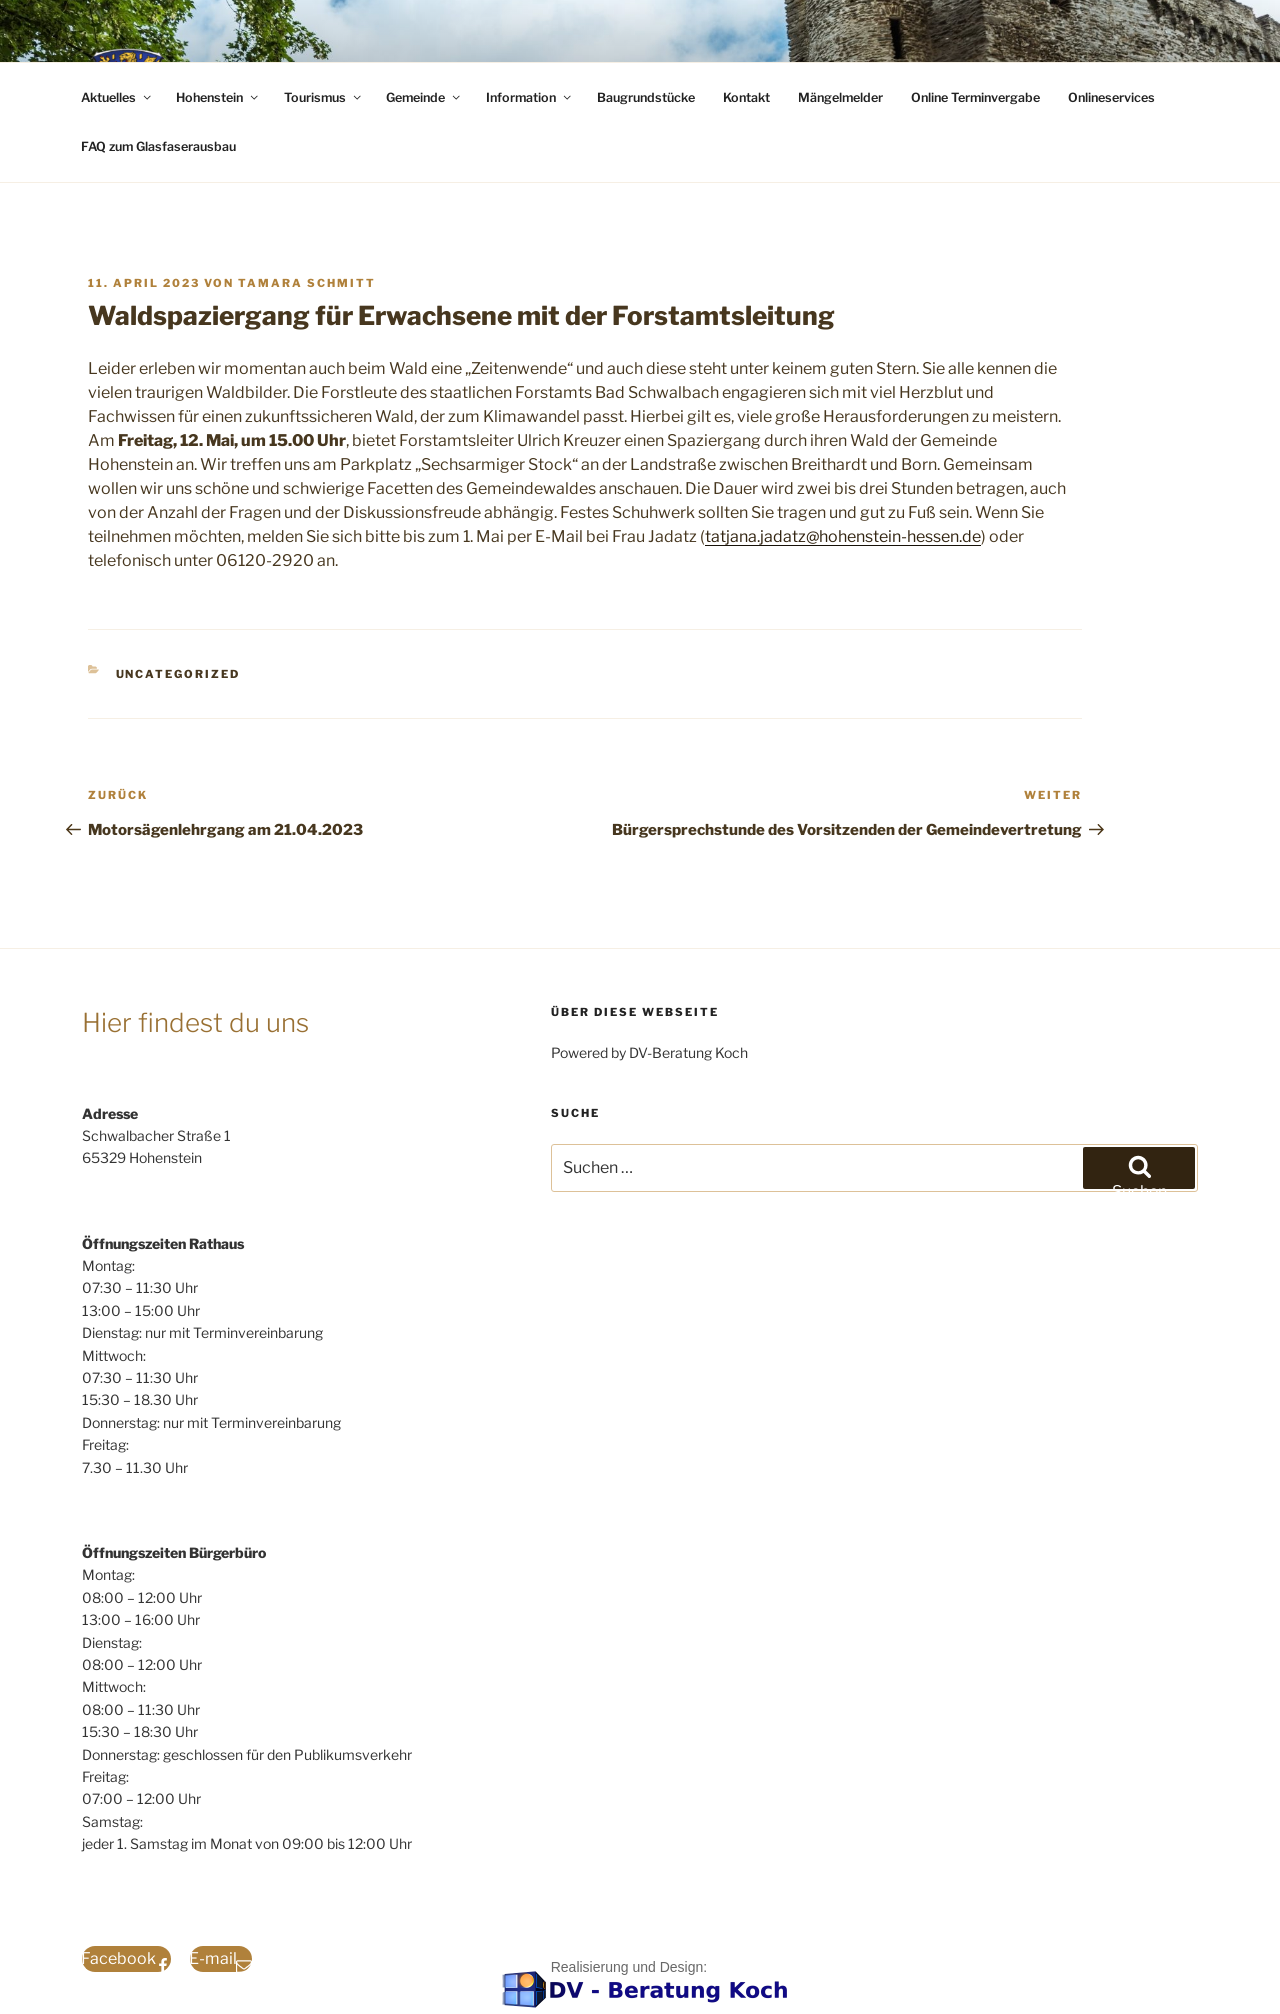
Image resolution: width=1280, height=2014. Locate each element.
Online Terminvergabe (975, 97)
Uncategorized (178, 674)
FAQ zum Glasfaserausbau (158, 146)
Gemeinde (424, 97)
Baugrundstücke (646, 97)
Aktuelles (117, 97)
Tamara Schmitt (307, 283)
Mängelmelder (840, 97)
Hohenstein (218, 97)
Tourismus (324, 97)
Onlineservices (1111, 97)
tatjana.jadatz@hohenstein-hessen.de (843, 536)
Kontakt (746, 97)
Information (530, 97)
